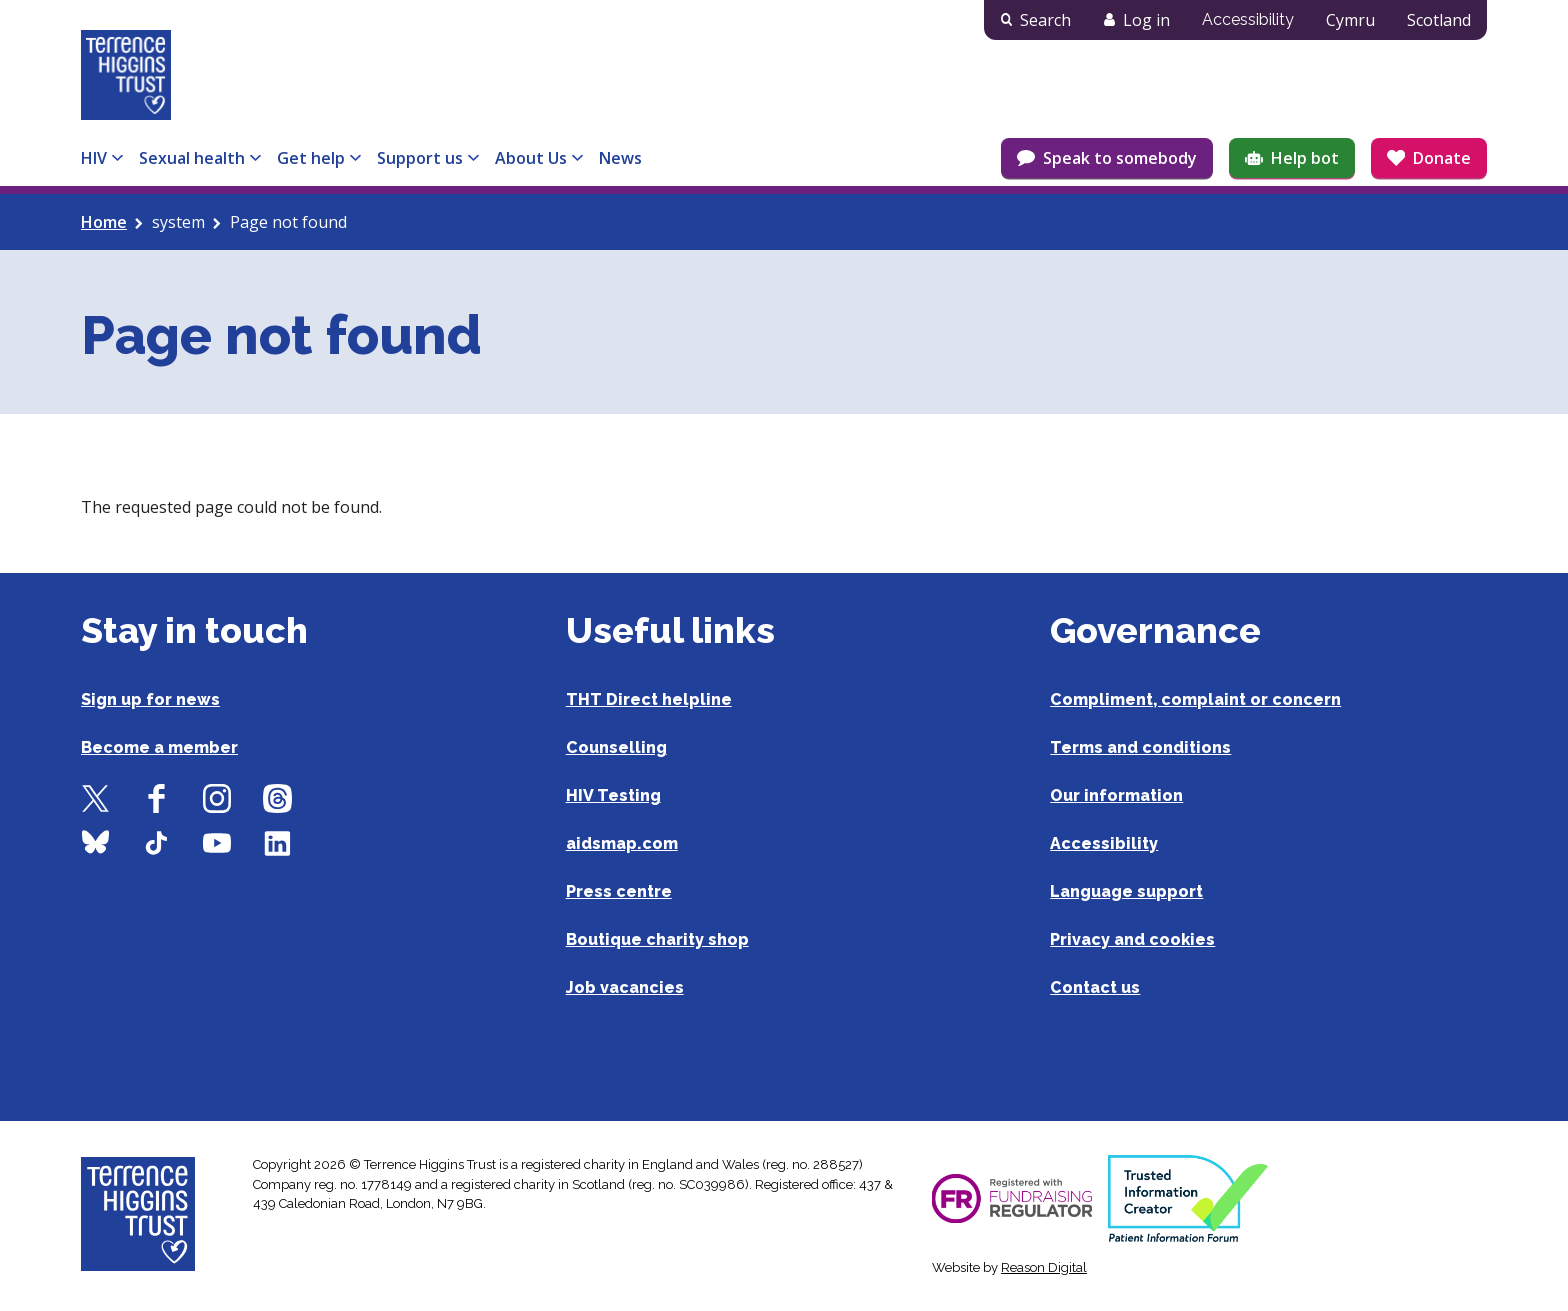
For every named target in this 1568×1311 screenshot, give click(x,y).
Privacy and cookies (1132, 939)
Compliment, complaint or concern (1195, 699)
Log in (1146, 20)
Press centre (619, 891)
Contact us (1095, 987)
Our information (1116, 795)
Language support (1126, 891)
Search (1045, 20)
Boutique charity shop (657, 939)
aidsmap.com (622, 843)
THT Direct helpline (649, 699)
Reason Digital (1044, 1267)
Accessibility (1248, 19)
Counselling (616, 747)
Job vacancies (625, 987)
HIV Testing (613, 795)
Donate (1442, 158)
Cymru (1350, 20)
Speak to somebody (1120, 158)
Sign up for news (150, 699)
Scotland (1439, 20)
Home (104, 222)
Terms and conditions (1140, 747)
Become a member (159, 747)
